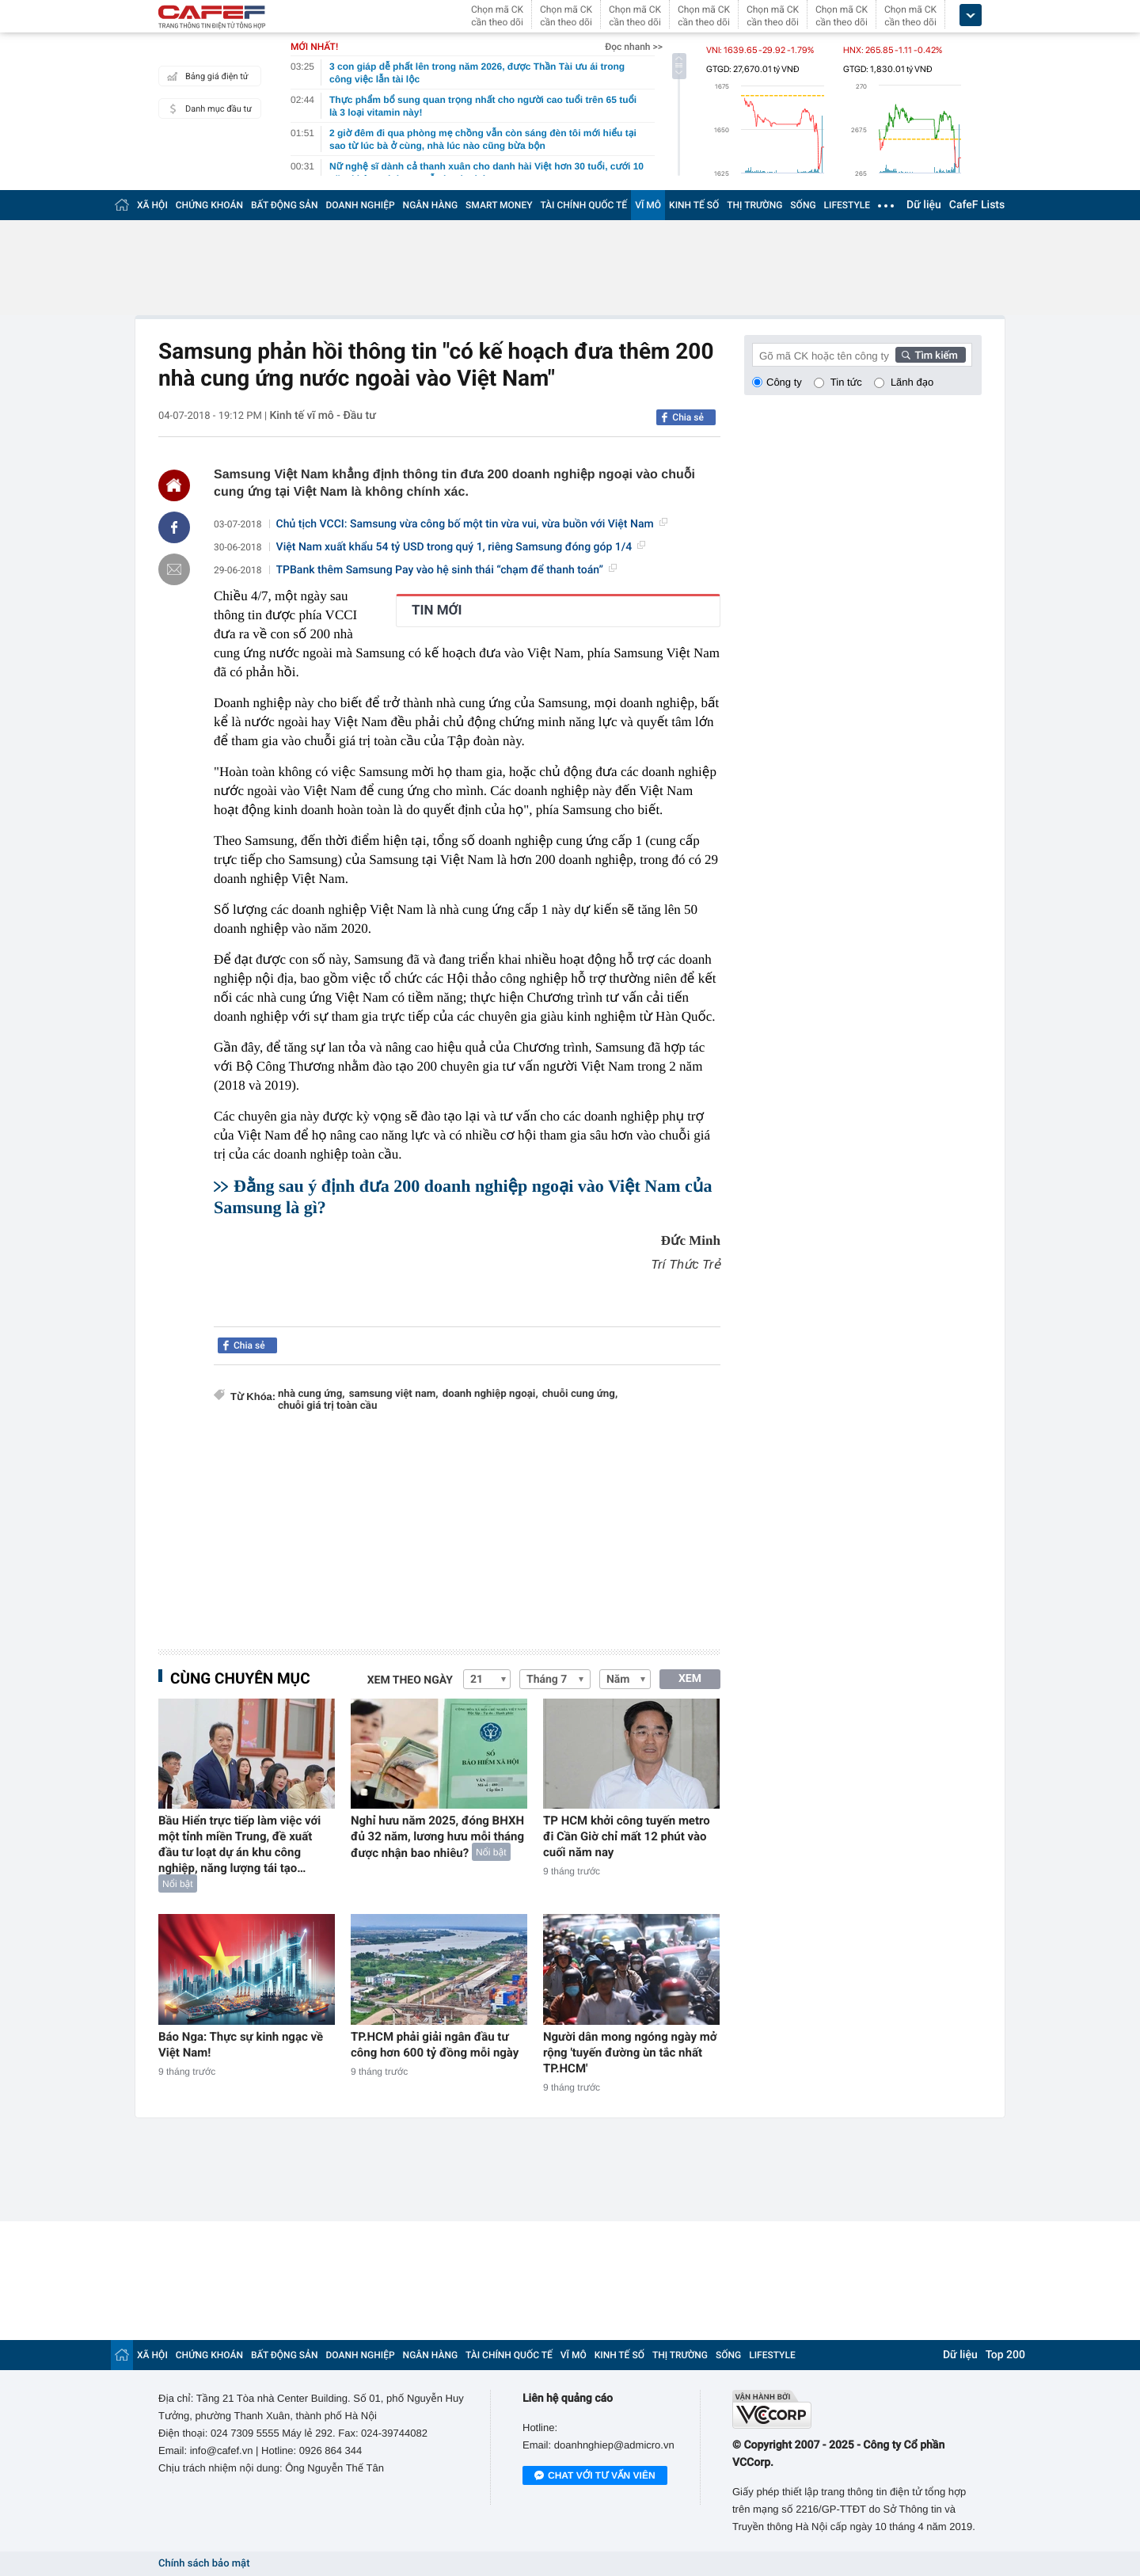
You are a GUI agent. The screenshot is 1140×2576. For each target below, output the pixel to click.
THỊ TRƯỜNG (754, 205)
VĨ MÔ (648, 205)
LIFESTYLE (847, 205)
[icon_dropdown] (971, 15)
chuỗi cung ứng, (580, 1394)
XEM (689, 1678)
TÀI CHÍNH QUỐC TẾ (583, 205)
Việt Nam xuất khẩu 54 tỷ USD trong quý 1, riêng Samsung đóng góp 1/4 (461, 547)
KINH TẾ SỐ (694, 205)
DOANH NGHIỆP (360, 205)
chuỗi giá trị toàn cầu (327, 1406)
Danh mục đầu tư (207, 108)
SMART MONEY (499, 205)
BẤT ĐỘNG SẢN (284, 205)
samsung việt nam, (394, 1394)
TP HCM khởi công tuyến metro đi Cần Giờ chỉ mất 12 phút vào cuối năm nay (626, 1836)
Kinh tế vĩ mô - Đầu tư (322, 415)
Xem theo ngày (410, 1680)
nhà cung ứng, (311, 1394)
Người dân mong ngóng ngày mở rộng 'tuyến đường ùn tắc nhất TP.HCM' (629, 2053)
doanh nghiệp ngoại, (490, 1394)
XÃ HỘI (152, 205)
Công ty (784, 382)
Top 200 (1005, 2355)
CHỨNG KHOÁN (209, 205)
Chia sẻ (688, 417)
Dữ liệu (923, 205)
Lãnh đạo (912, 382)
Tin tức (846, 382)
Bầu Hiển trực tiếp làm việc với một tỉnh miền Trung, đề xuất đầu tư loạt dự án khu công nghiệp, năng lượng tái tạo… (239, 1844)
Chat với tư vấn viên (595, 2476)
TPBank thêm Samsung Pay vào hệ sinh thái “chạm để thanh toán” (446, 570)
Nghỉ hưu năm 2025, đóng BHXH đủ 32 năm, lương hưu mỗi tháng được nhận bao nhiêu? (437, 1836)
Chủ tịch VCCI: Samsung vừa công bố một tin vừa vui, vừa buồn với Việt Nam (471, 524)
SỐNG (802, 205)
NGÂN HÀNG (430, 205)
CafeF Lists (977, 205)
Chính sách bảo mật (203, 2564)
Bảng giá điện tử (206, 76)
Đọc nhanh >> (634, 46)
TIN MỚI (437, 610)
